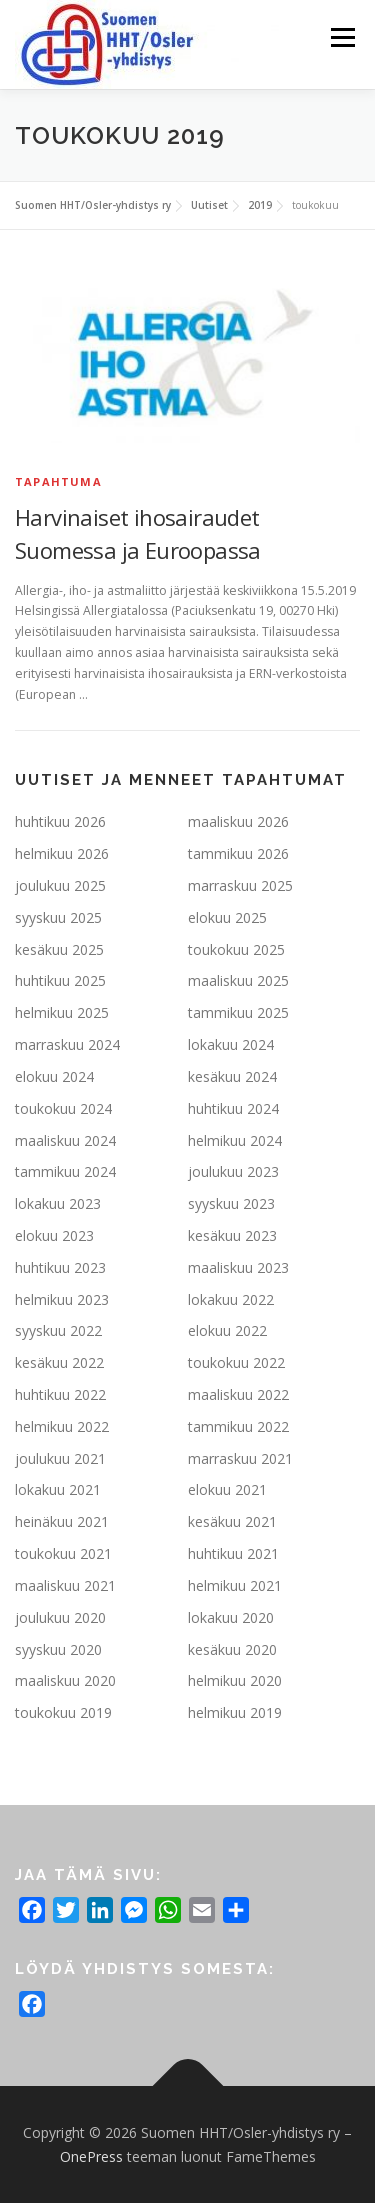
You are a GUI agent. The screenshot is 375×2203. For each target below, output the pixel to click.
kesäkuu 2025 (59, 949)
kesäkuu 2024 (232, 1076)
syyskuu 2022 (58, 1330)
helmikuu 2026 (62, 853)
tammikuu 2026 (238, 853)
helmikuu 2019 (235, 1712)
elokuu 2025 (227, 917)
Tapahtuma (58, 481)
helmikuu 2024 (235, 1140)
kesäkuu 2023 (232, 1235)
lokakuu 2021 (58, 1489)
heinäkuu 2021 (62, 1521)
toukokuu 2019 (63, 1712)
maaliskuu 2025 (238, 980)
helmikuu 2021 (235, 1585)
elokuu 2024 (54, 1076)
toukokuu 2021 (63, 1553)
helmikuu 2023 (62, 1299)
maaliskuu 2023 (238, 1267)
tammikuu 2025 (238, 1012)
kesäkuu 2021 (232, 1521)
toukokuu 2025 (236, 949)
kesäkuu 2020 (232, 1649)
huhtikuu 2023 (60, 1267)
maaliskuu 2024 (65, 1140)
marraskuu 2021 (240, 1458)
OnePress (91, 2156)
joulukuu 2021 (60, 1458)
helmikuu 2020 (235, 1680)
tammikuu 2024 (65, 1171)
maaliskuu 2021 (65, 1585)
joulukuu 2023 (233, 1171)
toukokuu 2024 (63, 1108)
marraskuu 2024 (67, 1044)
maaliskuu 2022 (238, 1394)
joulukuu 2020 (60, 1617)
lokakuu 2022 (231, 1299)
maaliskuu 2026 (238, 821)
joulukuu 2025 (60, 885)
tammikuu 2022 (238, 1426)
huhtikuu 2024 (233, 1108)
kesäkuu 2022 (59, 1362)
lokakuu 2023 (58, 1203)
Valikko (342, 37)
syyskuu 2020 (58, 1649)
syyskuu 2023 (231, 1203)
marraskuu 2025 (240, 885)
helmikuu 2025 (62, 1012)
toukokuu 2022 (236, 1362)
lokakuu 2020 (231, 1617)
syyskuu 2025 (58, 917)
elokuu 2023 (54, 1235)
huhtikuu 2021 (233, 1553)
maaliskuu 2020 (65, 1680)
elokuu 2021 (227, 1489)
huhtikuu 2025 (60, 980)
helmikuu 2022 (62, 1426)
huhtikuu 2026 (60, 821)
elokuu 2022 (227, 1330)
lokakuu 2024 (231, 1044)
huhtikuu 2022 (60, 1394)
